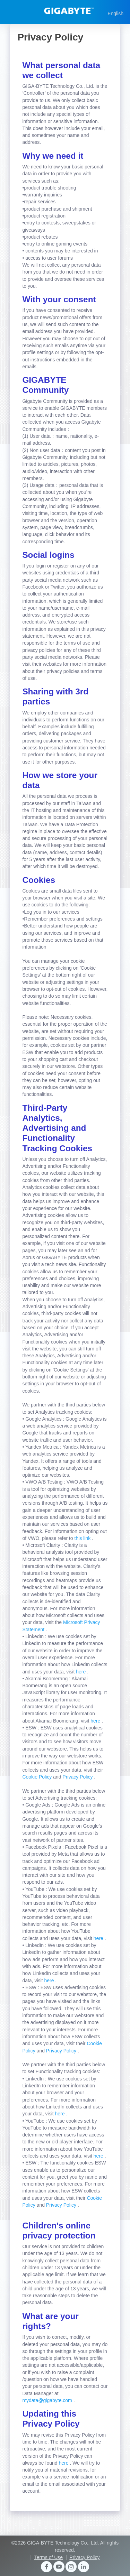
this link (83, 1538)
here (81, 1671)
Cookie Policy (37, 1777)
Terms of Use (48, 2557)
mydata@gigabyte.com (47, 2400)
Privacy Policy (78, 1777)
